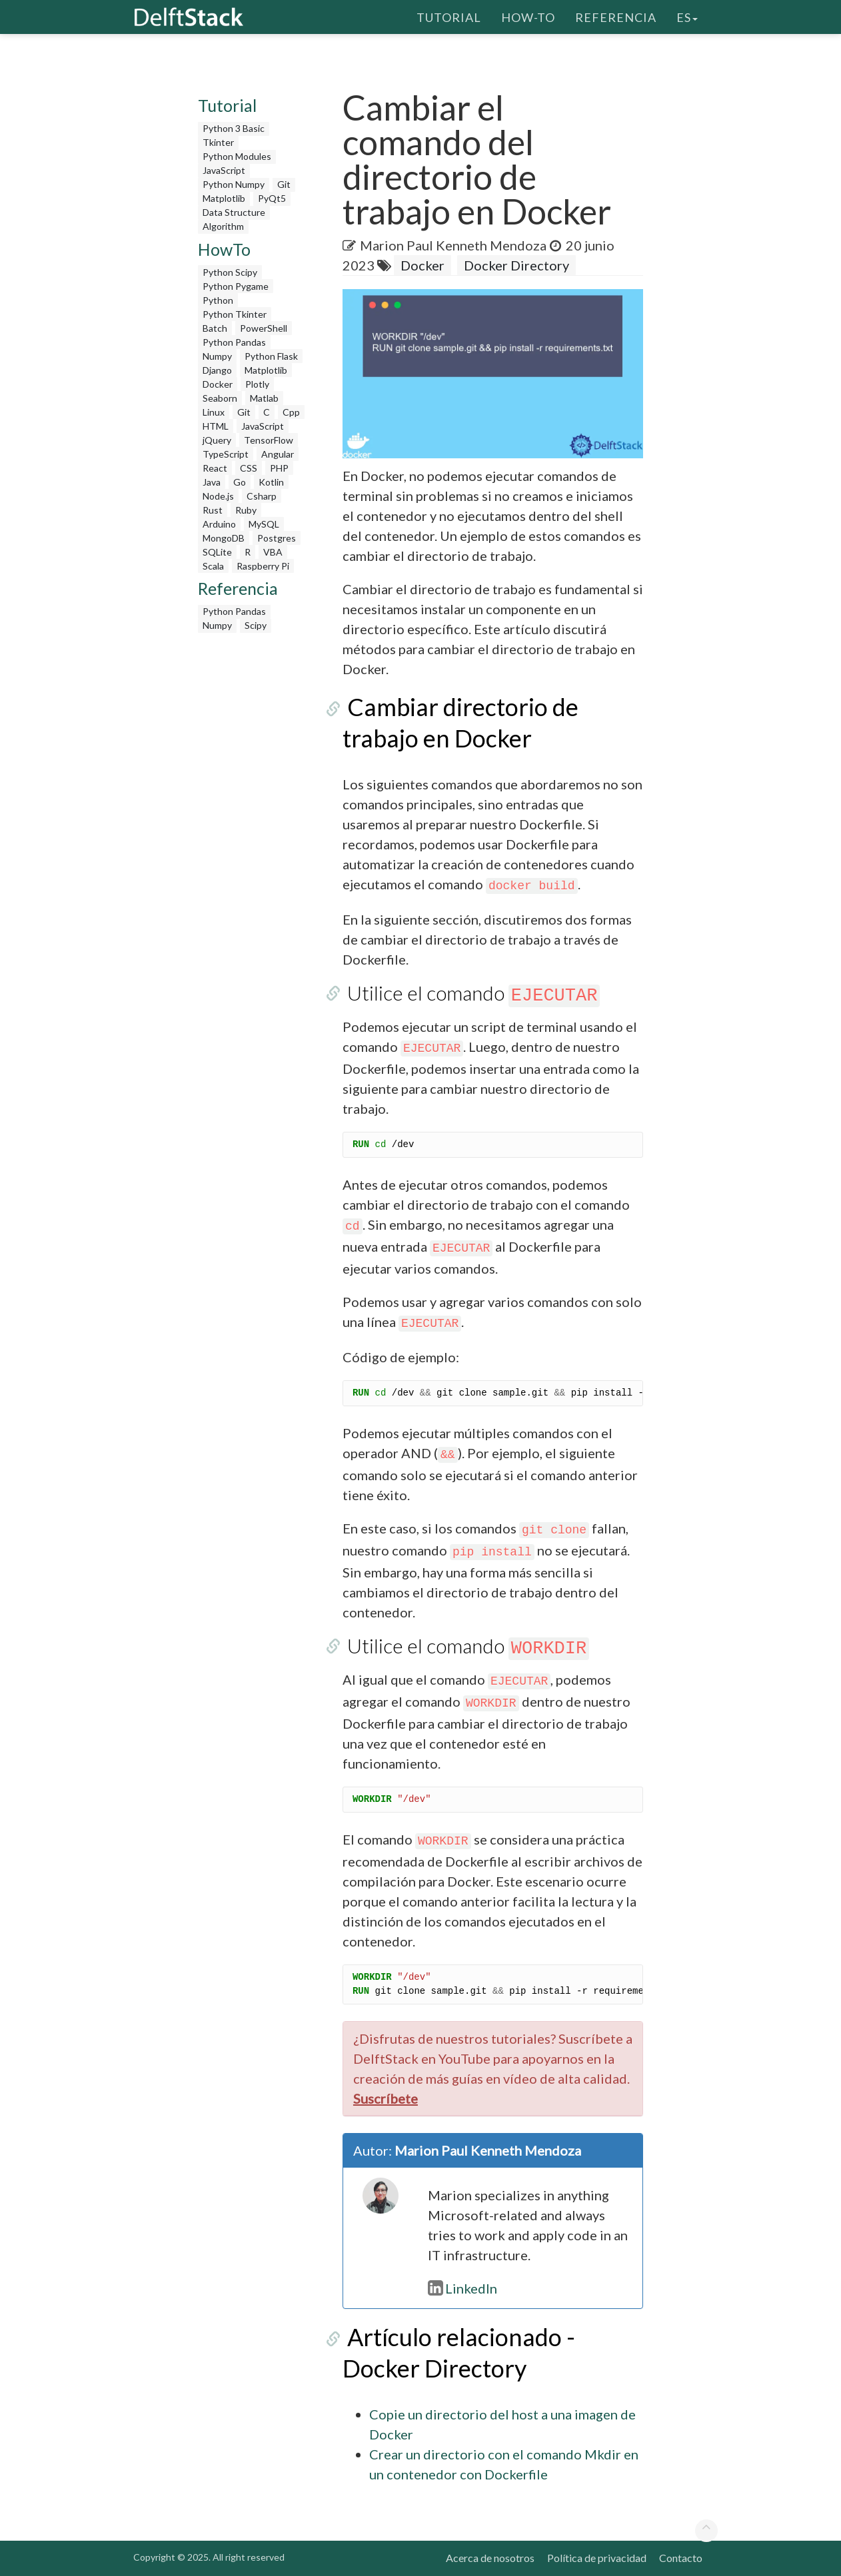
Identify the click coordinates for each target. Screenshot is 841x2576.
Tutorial (449, 16)
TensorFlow (268, 440)
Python (218, 300)
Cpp (291, 412)
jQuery (217, 440)
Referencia (615, 16)
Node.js (218, 496)
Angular (277, 454)
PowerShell (263, 328)
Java (212, 482)
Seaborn (220, 398)
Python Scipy (230, 272)
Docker (218, 384)
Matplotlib (224, 198)
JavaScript (224, 170)
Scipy (256, 625)
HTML (216, 426)
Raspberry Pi (263, 566)
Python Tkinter (235, 314)
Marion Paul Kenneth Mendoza (453, 245)
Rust (213, 510)
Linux (214, 412)
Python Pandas (234, 342)
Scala (213, 566)
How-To (528, 16)
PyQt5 (272, 198)
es (687, 16)
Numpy (217, 356)
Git (284, 184)
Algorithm (223, 226)
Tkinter (218, 142)
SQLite (217, 552)
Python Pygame (236, 286)
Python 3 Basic (234, 128)
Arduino (219, 524)
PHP (279, 468)
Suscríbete (385, 2098)
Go (239, 482)
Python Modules (237, 156)
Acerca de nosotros (490, 2557)
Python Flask (271, 356)
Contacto (680, 2557)
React (215, 468)
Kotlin (271, 482)
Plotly (257, 384)
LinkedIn (462, 2288)
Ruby (246, 510)
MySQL (264, 524)
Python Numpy (234, 184)
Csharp (262, 496)
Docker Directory (516, 265)
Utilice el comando (469, 993)
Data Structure (234, 212)
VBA (273, 552)
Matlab (264, 398)
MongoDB (224, 538)
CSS (248, 468)
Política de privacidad (596, 2557)
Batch (215, 328)
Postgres (276, 538)
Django (217, 370)
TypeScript (226, 454)
